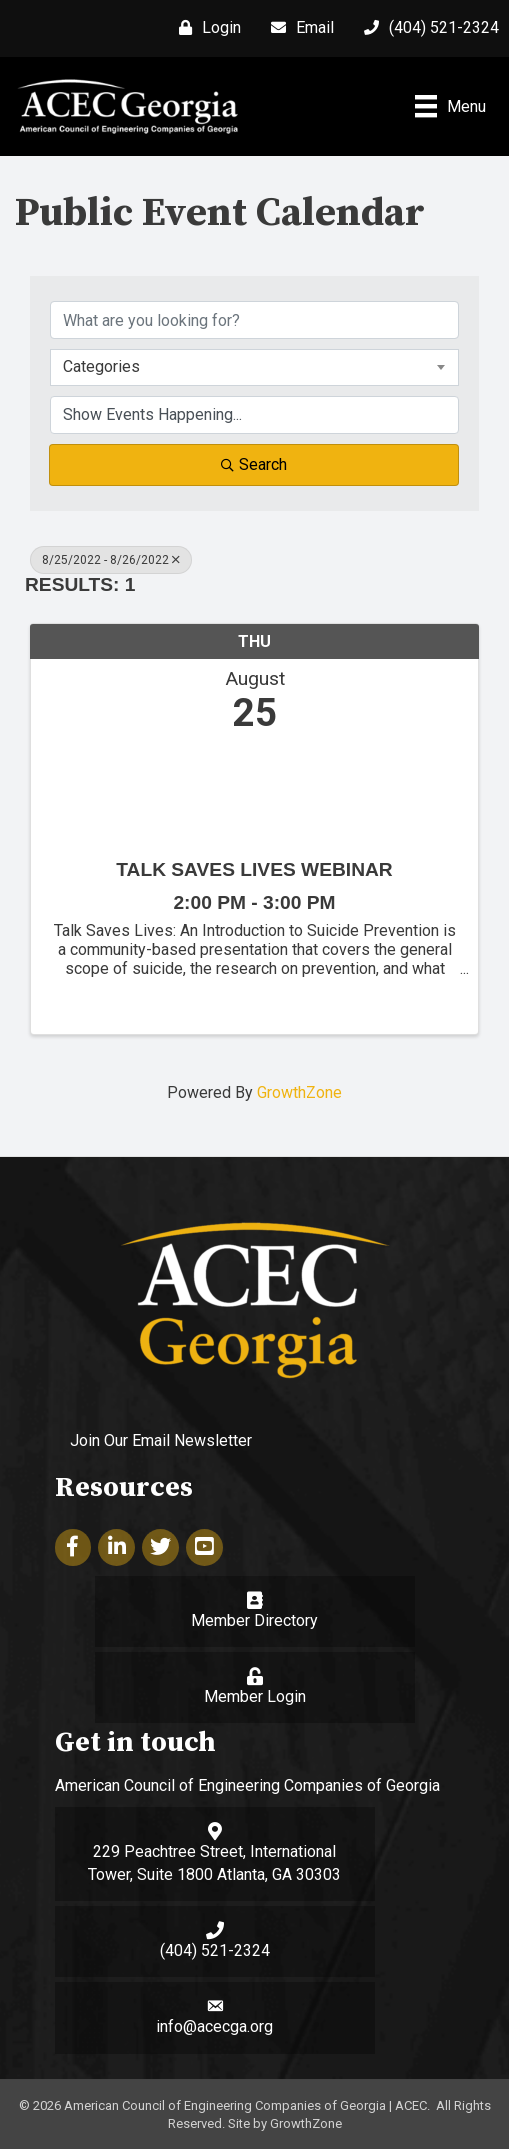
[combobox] (254, 367)
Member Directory (254, 1620)
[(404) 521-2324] (426, 28)
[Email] (297, 28)
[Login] (205, 28)
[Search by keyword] (254, 320)
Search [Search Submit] (254, 464)
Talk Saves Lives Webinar (254, 869)
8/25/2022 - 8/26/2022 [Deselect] (111, 560)
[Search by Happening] (254, 415)
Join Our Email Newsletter (161, 1440)
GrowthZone (299, 1092)
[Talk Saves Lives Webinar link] (254, 791)
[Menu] (450, 106)
